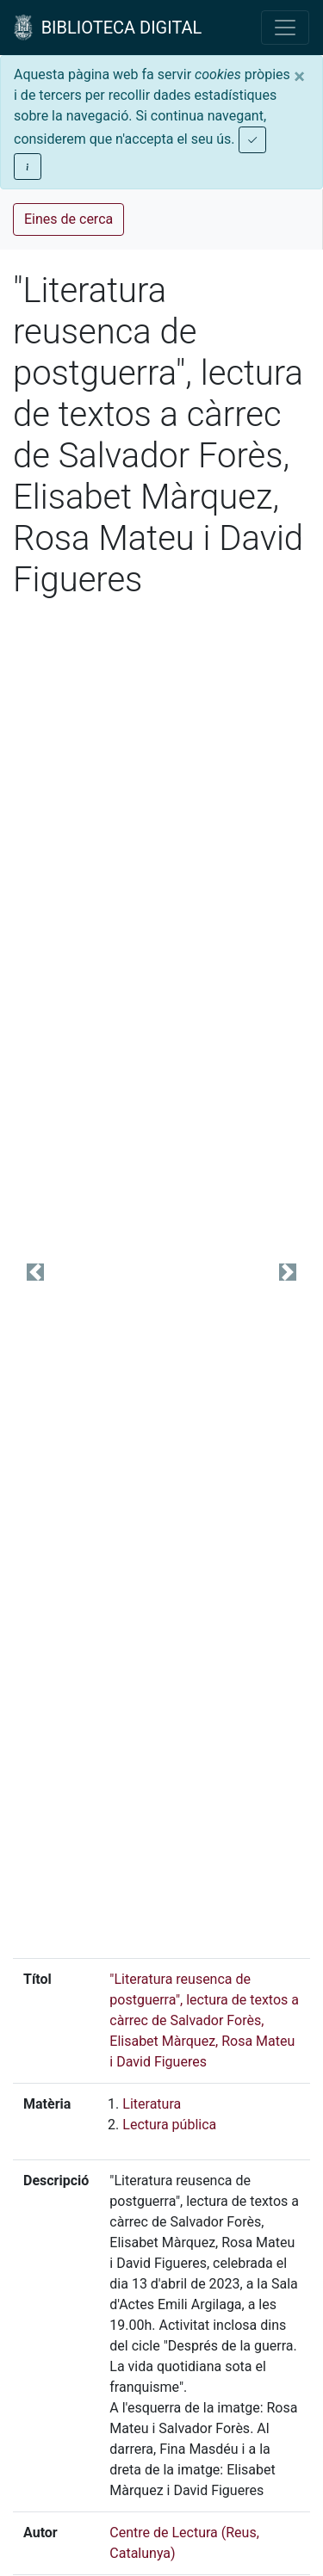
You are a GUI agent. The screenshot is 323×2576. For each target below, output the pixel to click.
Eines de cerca (68, 219)
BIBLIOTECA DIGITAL (108, 27)
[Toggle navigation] (285, 27)
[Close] (299, 76)
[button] (35, 1272)
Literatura (151, 2104)
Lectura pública (169, 2124)
